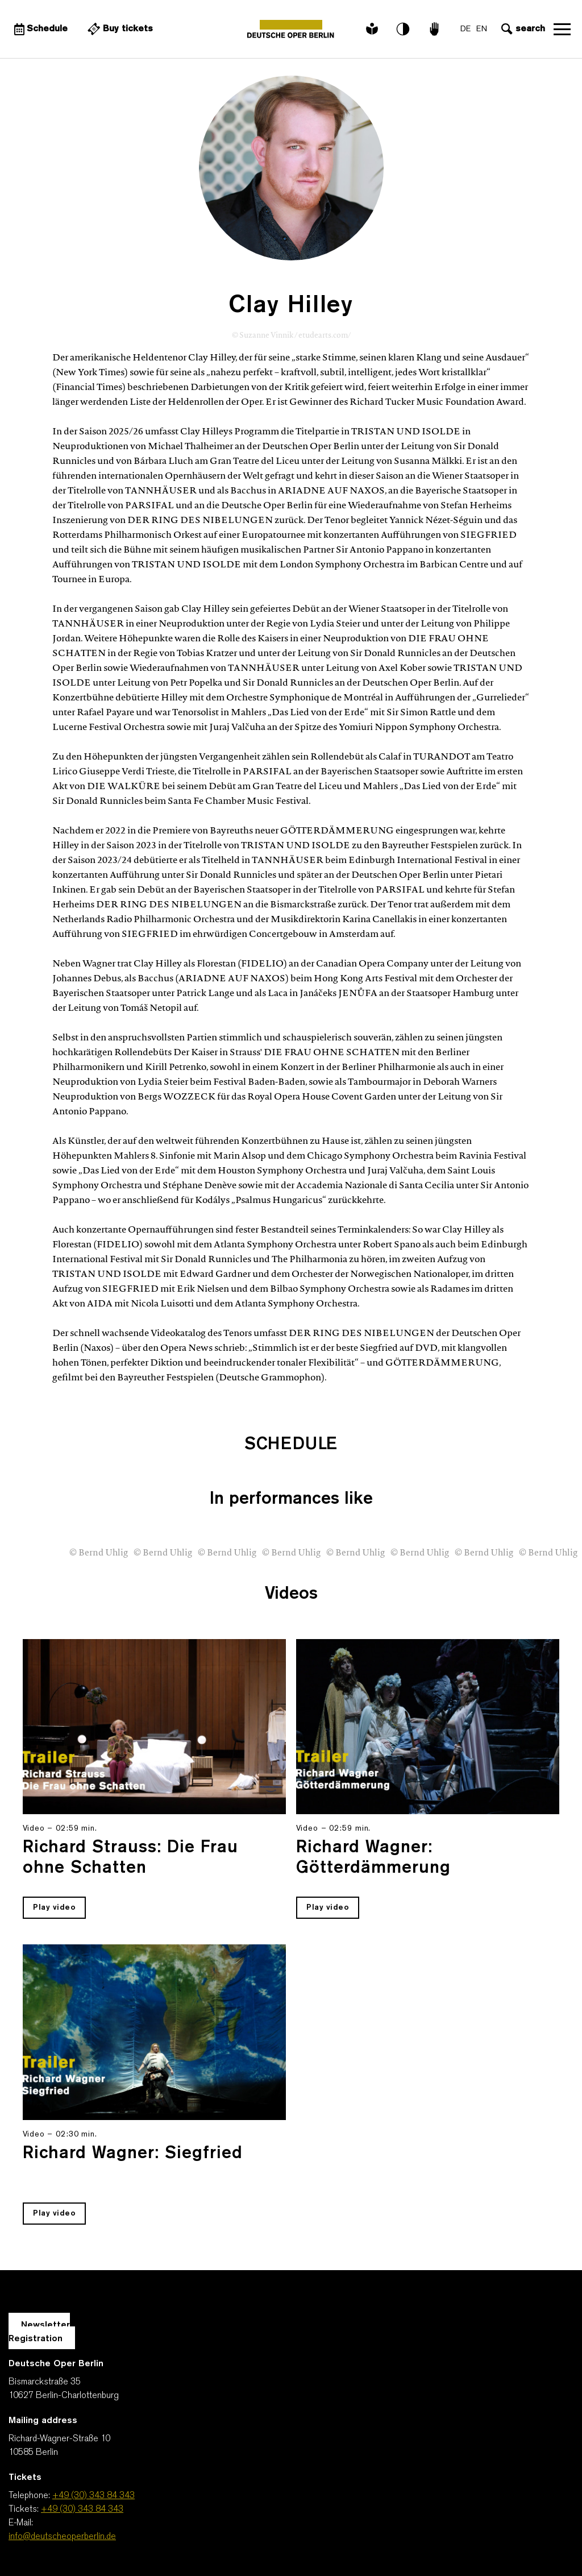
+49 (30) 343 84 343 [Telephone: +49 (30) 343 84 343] (93, 2495)
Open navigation (562, 29)
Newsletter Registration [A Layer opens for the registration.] (39, 2332)
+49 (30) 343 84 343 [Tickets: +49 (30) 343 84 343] (82, 2509)
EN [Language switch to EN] (481, 29)
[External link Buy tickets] (119, 29)
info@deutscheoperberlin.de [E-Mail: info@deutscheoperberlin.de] (62, 2536)
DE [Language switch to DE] (465, 29)
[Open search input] (521, 29)
